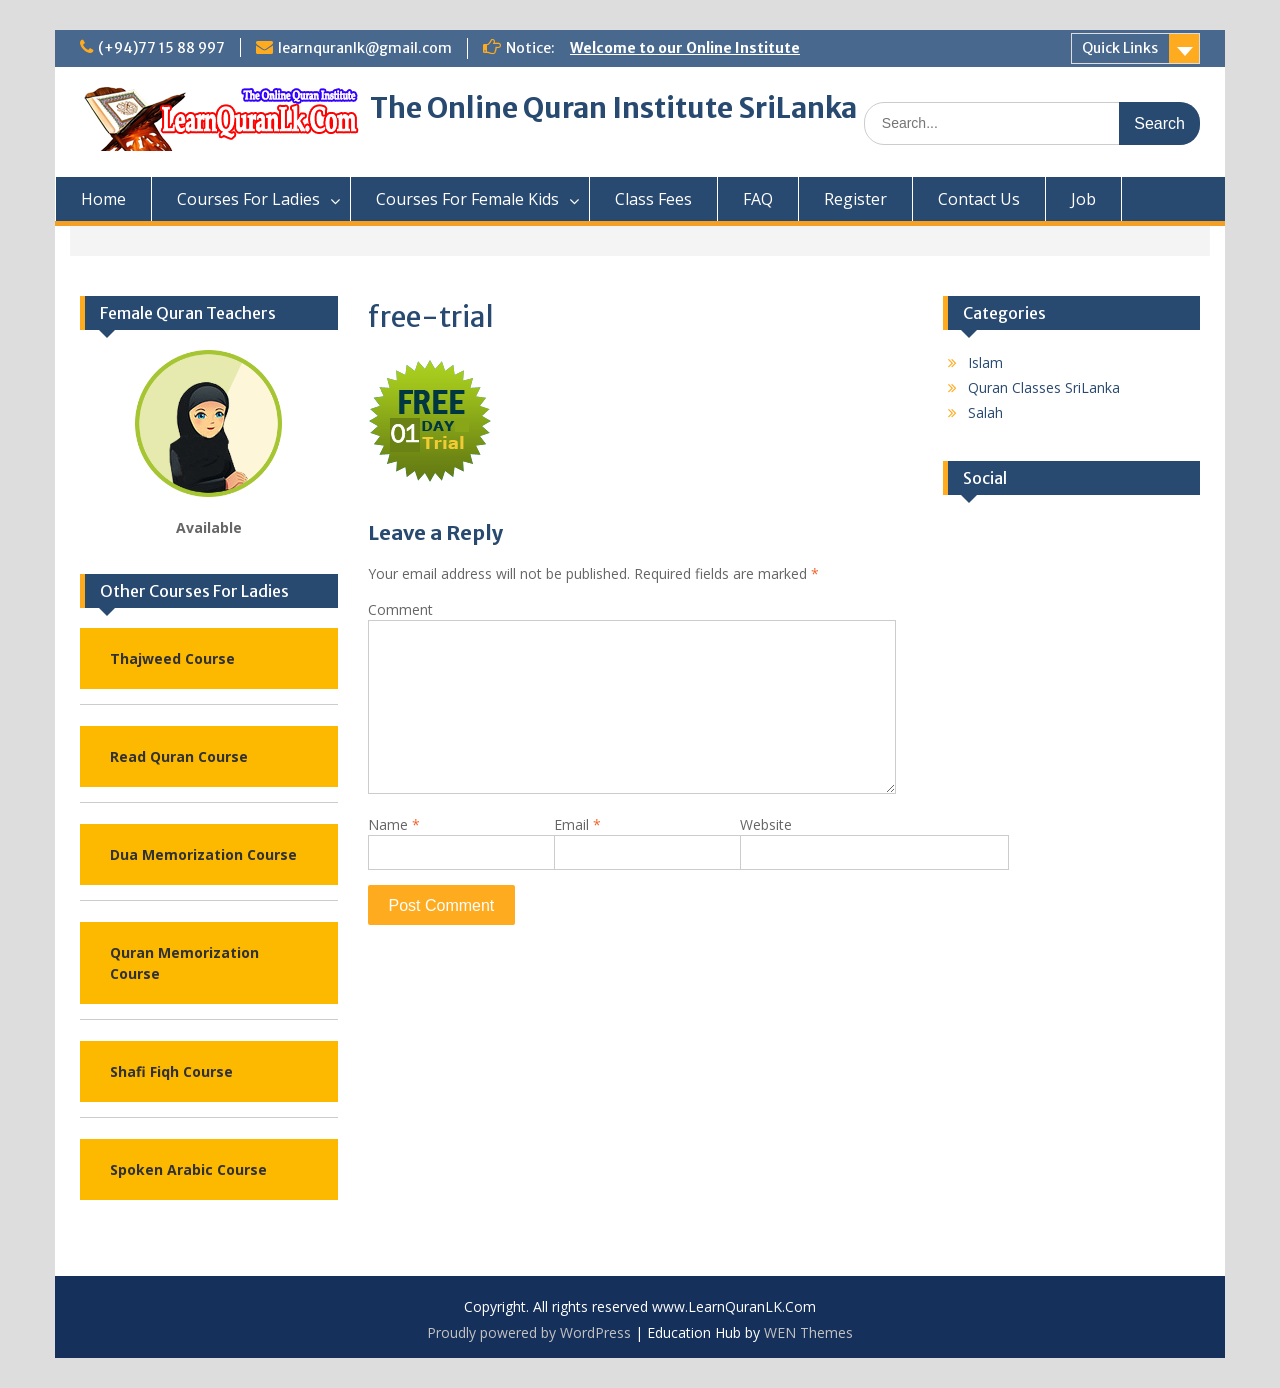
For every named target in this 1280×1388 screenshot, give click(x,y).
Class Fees (653, 199)
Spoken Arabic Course (188, 1169)
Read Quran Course (179, 756)
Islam (985, 362)
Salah (985, 412)
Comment (400, 609)
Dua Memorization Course (203, 854)
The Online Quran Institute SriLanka (613, 108)
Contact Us (979, 199)
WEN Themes (808, 1332)
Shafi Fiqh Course (171, 1071)
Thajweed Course (172, 658)
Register (855, 199)
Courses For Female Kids (467, 199)
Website (766, 824)
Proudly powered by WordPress (529, 1332)
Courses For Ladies (248, 199)
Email (577, 824)
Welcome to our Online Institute (685, 48)
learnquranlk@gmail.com (365, 48)
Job (1083, 199)
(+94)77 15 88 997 (161, 48)
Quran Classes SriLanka (1044, 387)
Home (103, 199)
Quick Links (1120, 48)
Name (394, 824)
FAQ (758, 199)
